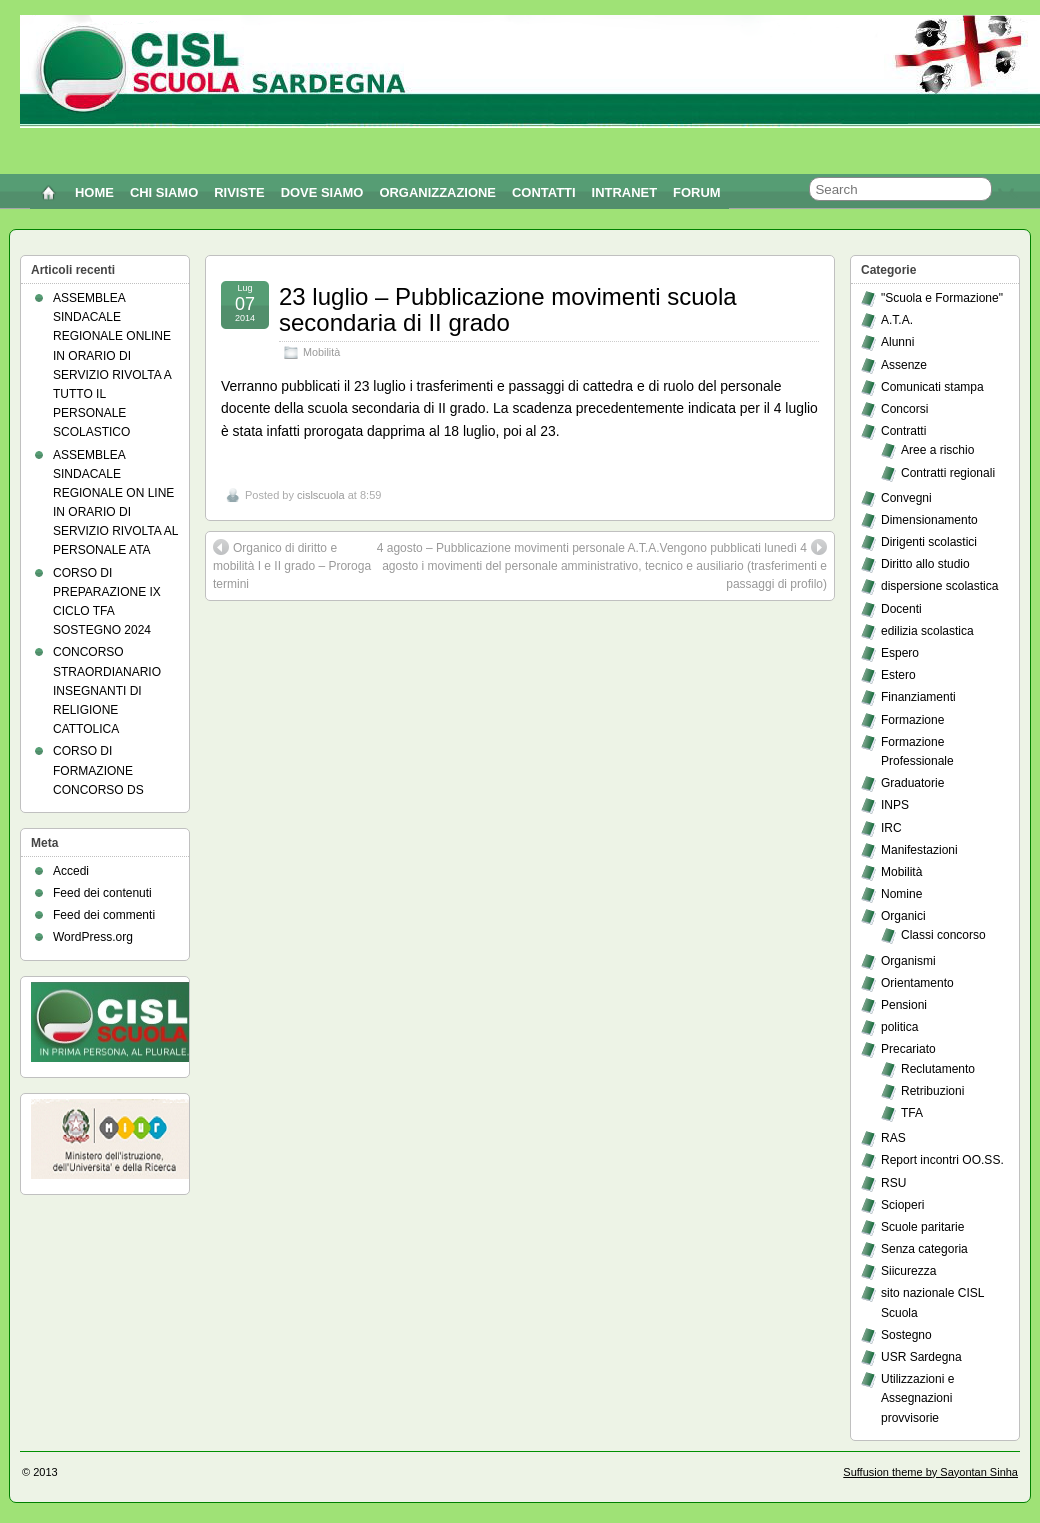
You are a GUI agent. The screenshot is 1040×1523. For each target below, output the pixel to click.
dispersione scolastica (939, 586)
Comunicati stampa (932, 387)
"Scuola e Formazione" (942, 298)
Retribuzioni (932, 1091)
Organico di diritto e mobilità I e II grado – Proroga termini (292, 565)
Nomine (901, 894)
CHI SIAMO (164, 192)
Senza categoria (924, 1249)
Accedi (71, 871)
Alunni (897, 342)
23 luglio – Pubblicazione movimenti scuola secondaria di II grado (508, 309)
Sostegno (906, 1335)
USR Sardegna (921, 1357)
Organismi (908, 961)
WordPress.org (93, 937)
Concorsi (904, 409)
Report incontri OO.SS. (942, 1160)
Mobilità (321, 352)
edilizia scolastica (927, 631)
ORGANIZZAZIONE (437, 192)
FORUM (697, 192)
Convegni (906, 498)
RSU (893, 1183)
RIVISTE (239, 192)
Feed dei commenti (104, 915)
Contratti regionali (948, 473)
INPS (895, 805)
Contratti (903, 431)
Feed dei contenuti (102, 893)
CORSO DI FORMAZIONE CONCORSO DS (98, 770)
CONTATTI (544, 192)
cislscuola (321, 495)
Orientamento (917, 983)
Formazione (912, 720)
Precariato (908, 1049)
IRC (891, 828)
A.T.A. (897, 320)
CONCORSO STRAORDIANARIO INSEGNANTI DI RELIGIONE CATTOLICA (107, 690)
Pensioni (904, 1005)
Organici (903, 916)
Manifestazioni (919, 850)
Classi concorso (943, 935)
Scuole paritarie (922, 1227)
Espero (900, 653)
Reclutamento (938, 1069)
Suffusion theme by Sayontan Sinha (930, 1472)
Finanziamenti (918, 697)
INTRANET (624, 192)
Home (94, 192)
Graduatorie (912, 783)
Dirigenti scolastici (929, 542)
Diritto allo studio (925, 564)
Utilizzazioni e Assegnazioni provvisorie (917, 1398)
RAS (893, 1138)
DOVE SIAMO (322, 192)
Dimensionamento (929, 520)
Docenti (901, 609)
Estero (898, 675)
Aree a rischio (937, 450)
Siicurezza (908, 1271)
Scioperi (902, 1205)
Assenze (904, 365)
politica (899, 1027)
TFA (912, 1113)
